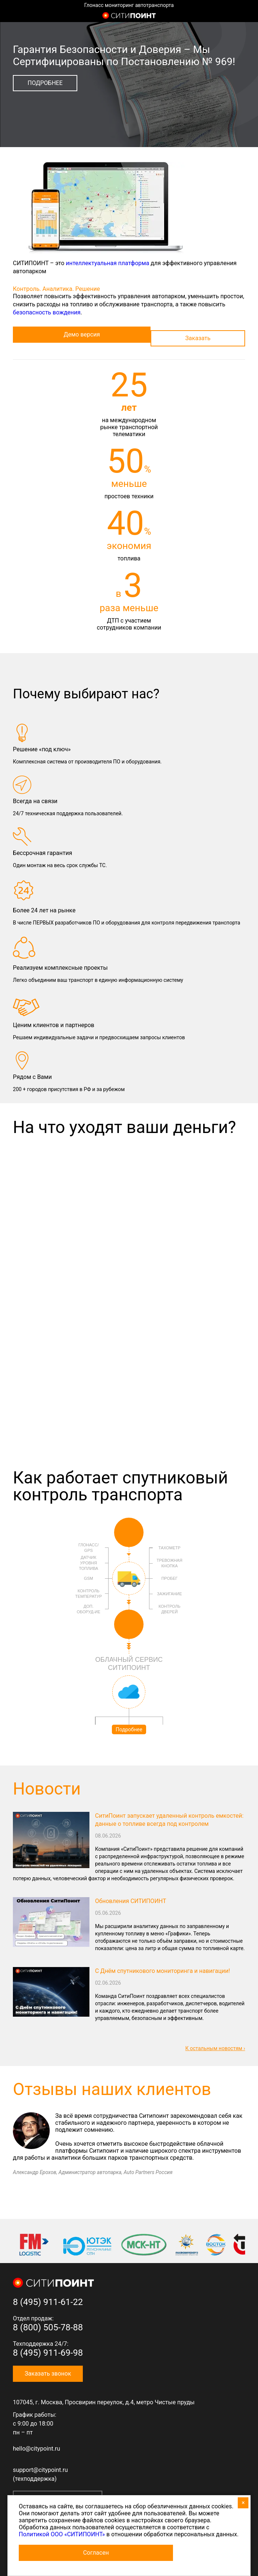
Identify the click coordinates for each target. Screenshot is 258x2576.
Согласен (96, 2552)
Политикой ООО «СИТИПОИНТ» (62, 2534)
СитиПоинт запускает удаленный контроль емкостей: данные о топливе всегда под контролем (169, 1819)
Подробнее (45, 82)
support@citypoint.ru (40, 2469)
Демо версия (82, 334)
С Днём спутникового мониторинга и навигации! (162, 1970)
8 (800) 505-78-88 (48, 2327)
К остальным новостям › (215, 2048)
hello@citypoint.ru (36, 2448)
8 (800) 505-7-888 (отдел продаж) (245, 16)
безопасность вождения (47, 312)
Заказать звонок (48, 2373)
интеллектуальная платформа (107, 263)
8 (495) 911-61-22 (48, 2302)
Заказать (198, 338)
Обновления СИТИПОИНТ (130, 1901)
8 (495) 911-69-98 (48, 2353)
